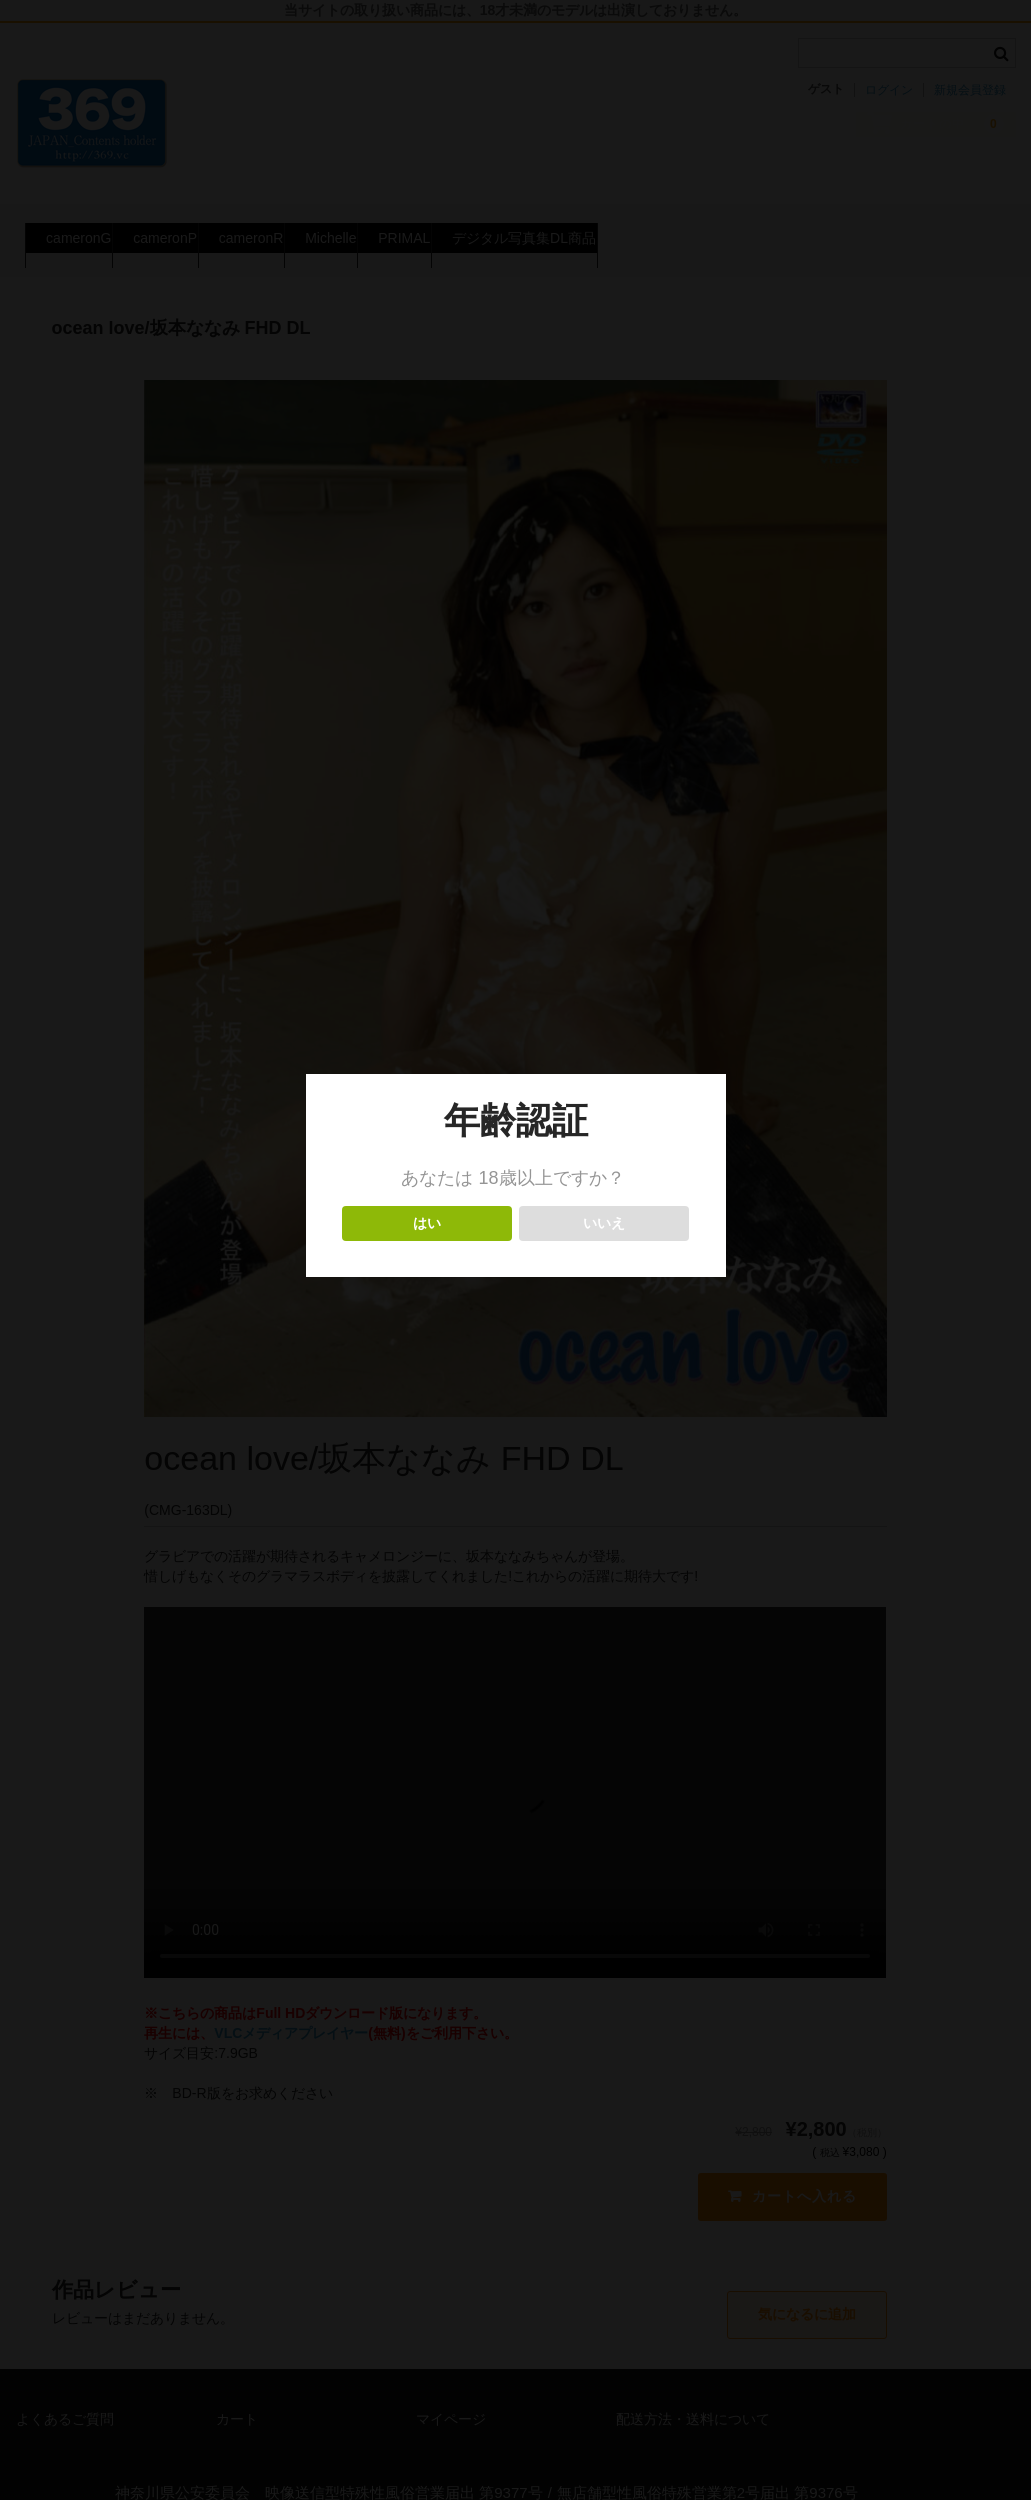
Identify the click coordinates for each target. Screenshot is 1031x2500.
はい (427, 1223)
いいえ (604, 1223)
